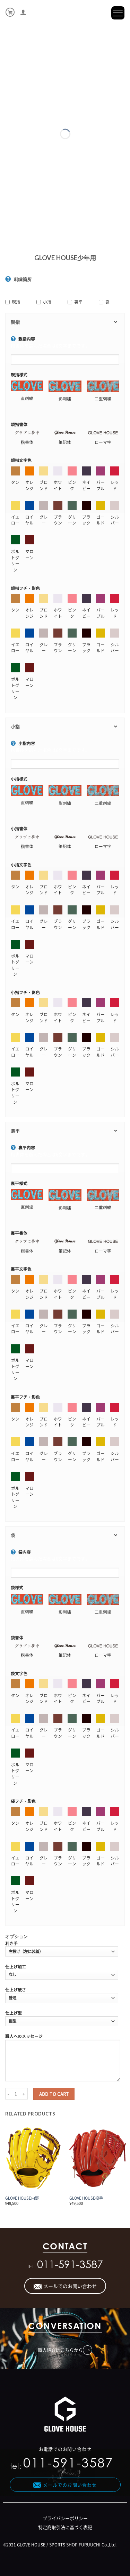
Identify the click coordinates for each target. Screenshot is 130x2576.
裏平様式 (19, 1183)
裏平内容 (23, 1147)
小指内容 (23, 743)
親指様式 (19, 374)
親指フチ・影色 (25, 588)
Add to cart (54, 2093)
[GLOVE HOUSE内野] (33, 2158)
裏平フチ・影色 (25, 1397)
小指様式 (19, 779)
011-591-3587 (70, 2265)
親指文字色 (21, 460)
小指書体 (19, 828)
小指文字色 (21, 865)
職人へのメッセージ (24, 2036)
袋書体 (17, 1637)
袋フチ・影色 (23, 1801)
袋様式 (17, 1587)
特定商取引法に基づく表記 (65, 2527)
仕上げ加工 (15, 1966)
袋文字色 (19, 1673)
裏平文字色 (21, 1269)
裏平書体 (19, 1233)
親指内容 (23, 339)
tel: (62, 2464)
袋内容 (21, 1552)
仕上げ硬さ (15, 1989)
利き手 (11, 1943)
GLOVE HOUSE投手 (86, 2198)
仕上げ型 (13, 2013)
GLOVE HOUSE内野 (22, 2198)
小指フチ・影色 (25, 992)
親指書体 (19, 424)
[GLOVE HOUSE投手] (97, 2158)
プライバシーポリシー (65, 2518)
